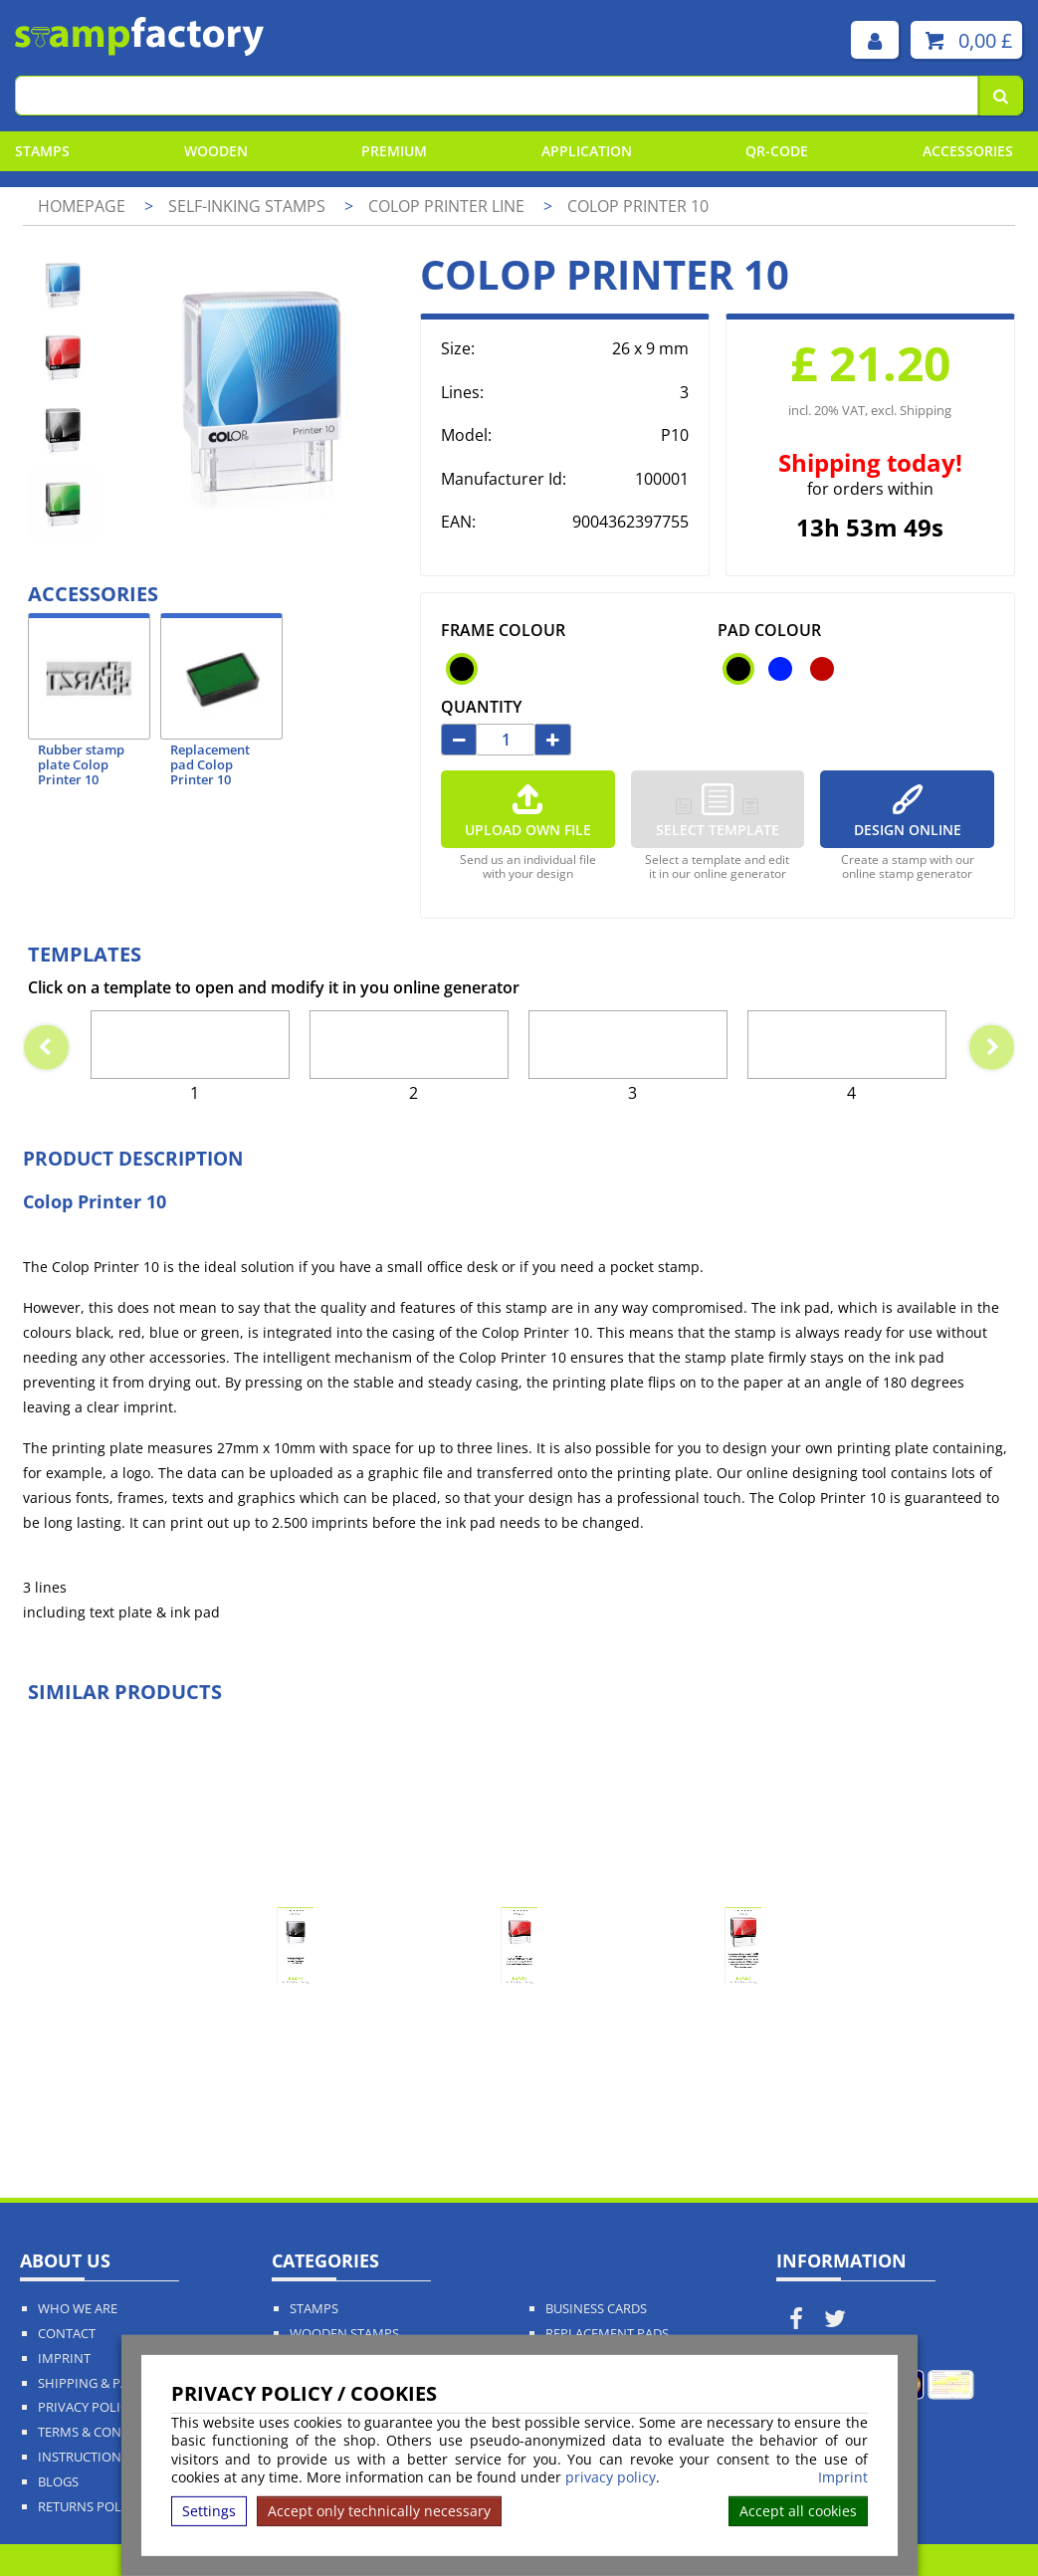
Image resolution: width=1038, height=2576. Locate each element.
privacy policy (610, 2477)
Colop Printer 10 (638, 206)
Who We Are (77, 2308)
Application (586, 150)
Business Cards (596, 2308)
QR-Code (776, 150)
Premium (394, 150)
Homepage (81, 206)
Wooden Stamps (344, 2333)
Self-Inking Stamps (248, 206)
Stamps (42, 150)
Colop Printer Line (448, 206)
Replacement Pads (607, 2333)
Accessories (968, 150)
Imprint (843, 2477)
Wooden (216, 150)
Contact (67, 2333)
